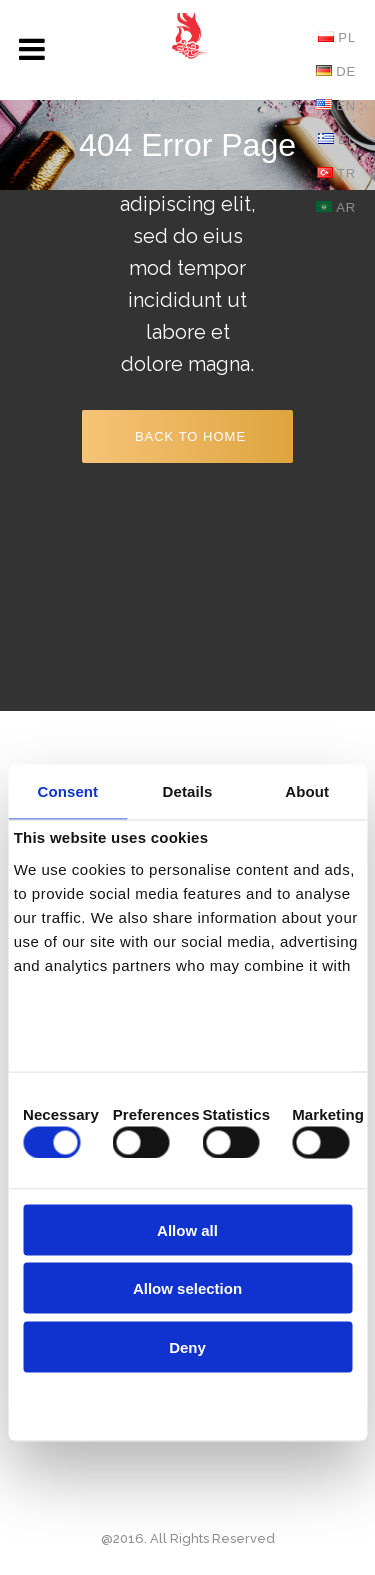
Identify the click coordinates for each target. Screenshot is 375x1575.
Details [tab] (188, 790)
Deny (187, 1346)
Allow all (187, 1229)
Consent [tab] (67, 790)
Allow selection (187, 1288)
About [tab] (307, 790)
